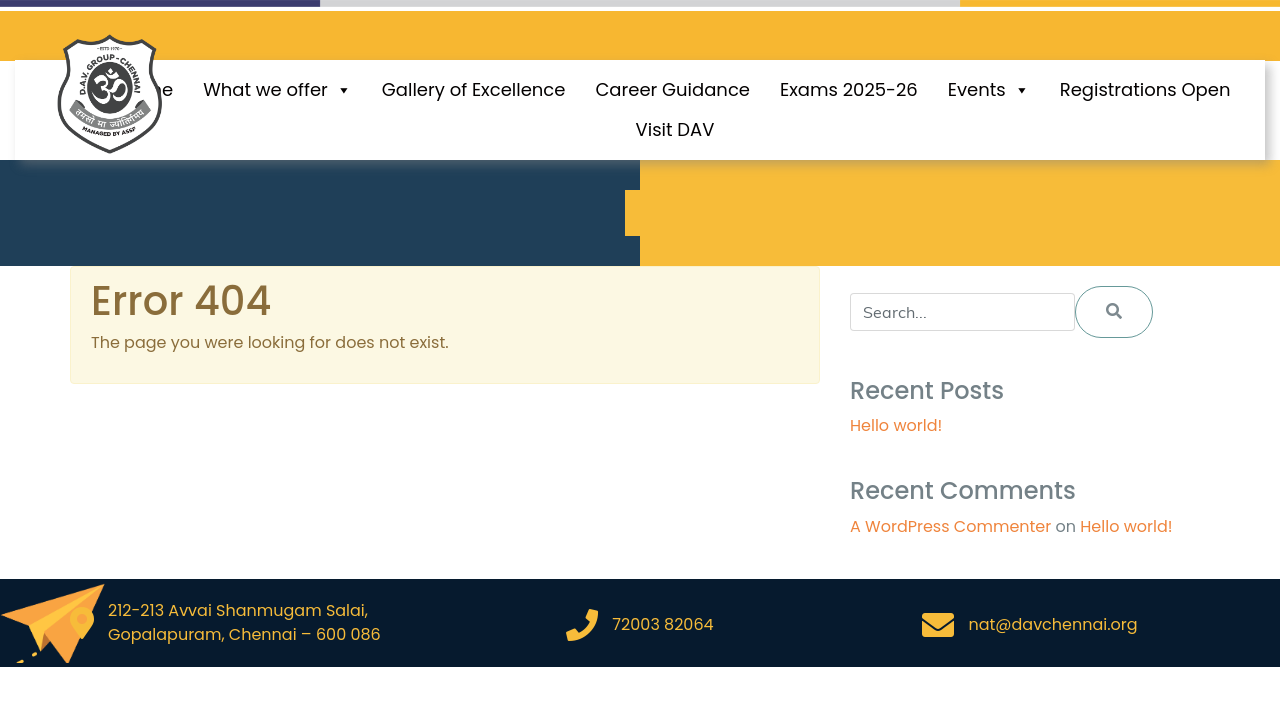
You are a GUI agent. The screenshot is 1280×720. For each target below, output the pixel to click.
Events (989, 90)
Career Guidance (672, 89)
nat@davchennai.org (1052, 624)
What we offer (277, 90)
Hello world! (896, 425)
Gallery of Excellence (474, 89)
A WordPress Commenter (950, 526)
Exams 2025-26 (849, 89)
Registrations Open (1145, 89)
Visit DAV (675, 129)
